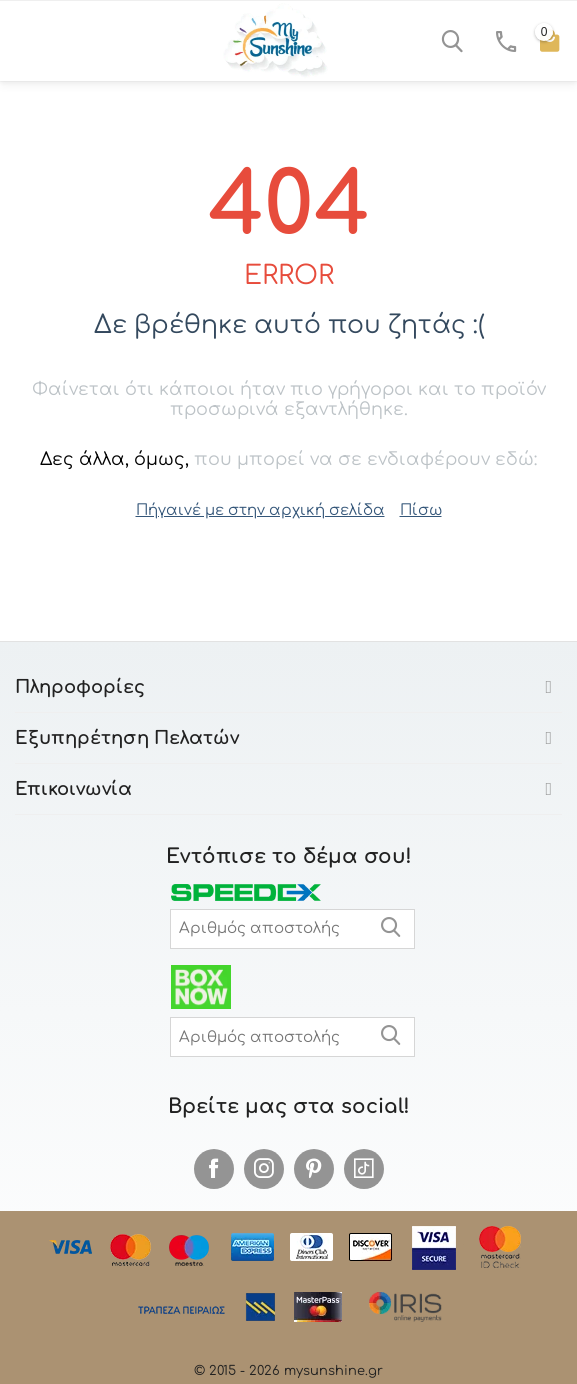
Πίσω (421, 510)
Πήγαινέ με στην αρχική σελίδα (260, 510)
